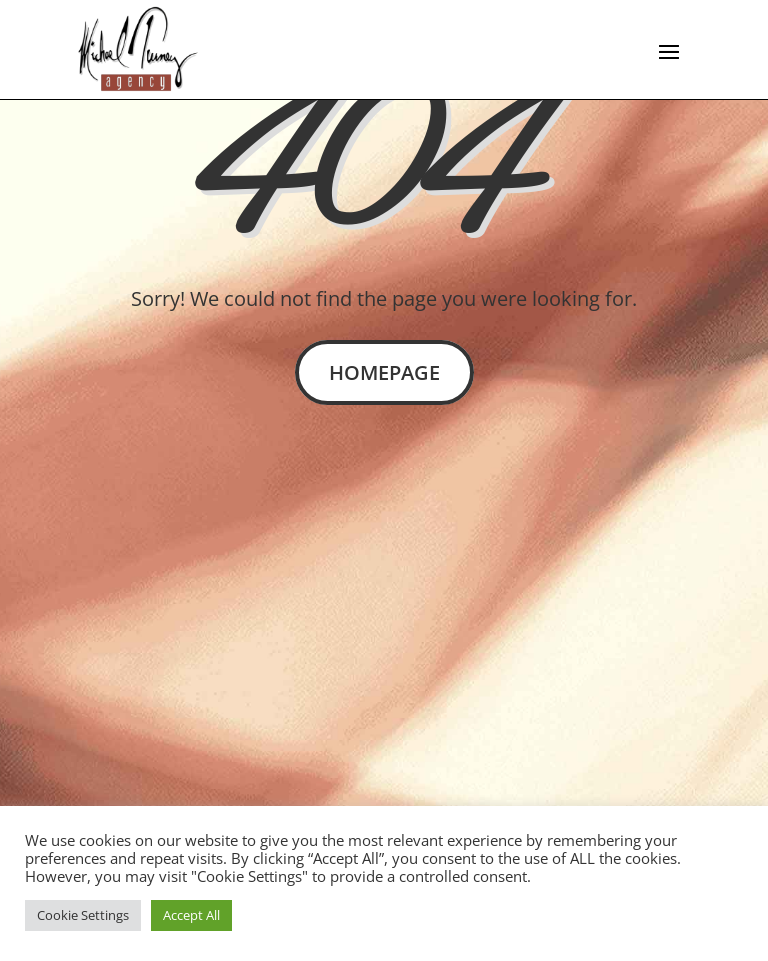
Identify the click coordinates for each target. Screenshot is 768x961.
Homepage (384, 372)
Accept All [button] (191, 915)
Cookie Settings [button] (83, 915)
